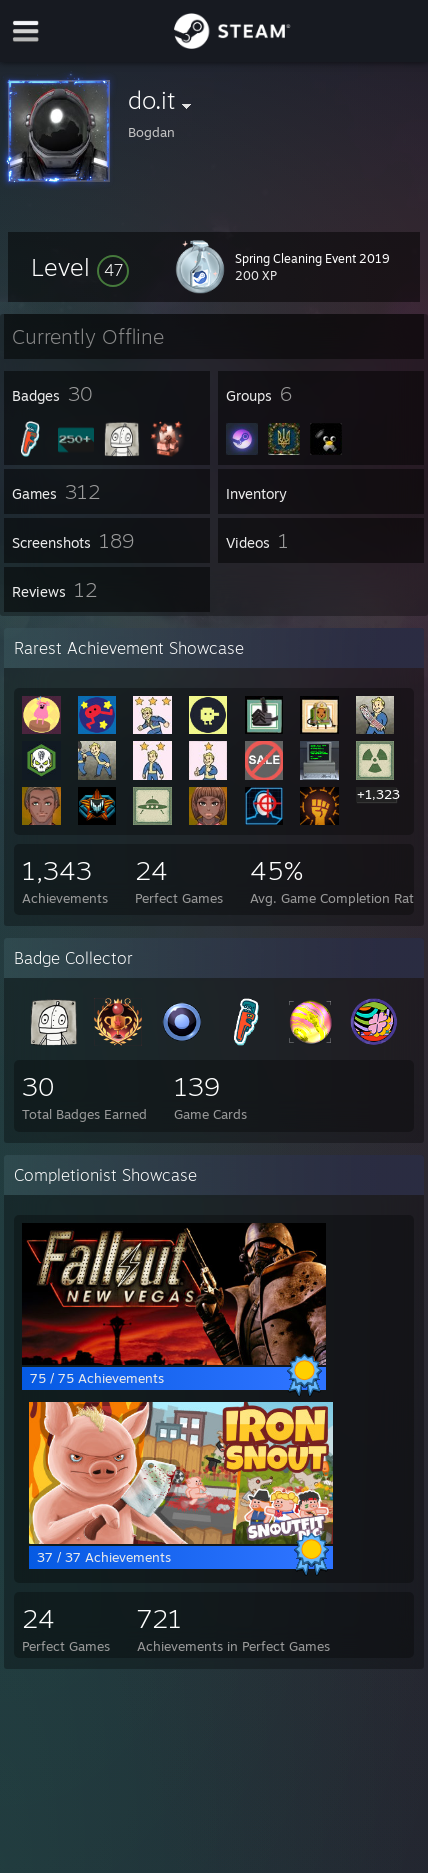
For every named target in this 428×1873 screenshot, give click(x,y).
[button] (80, 267)
